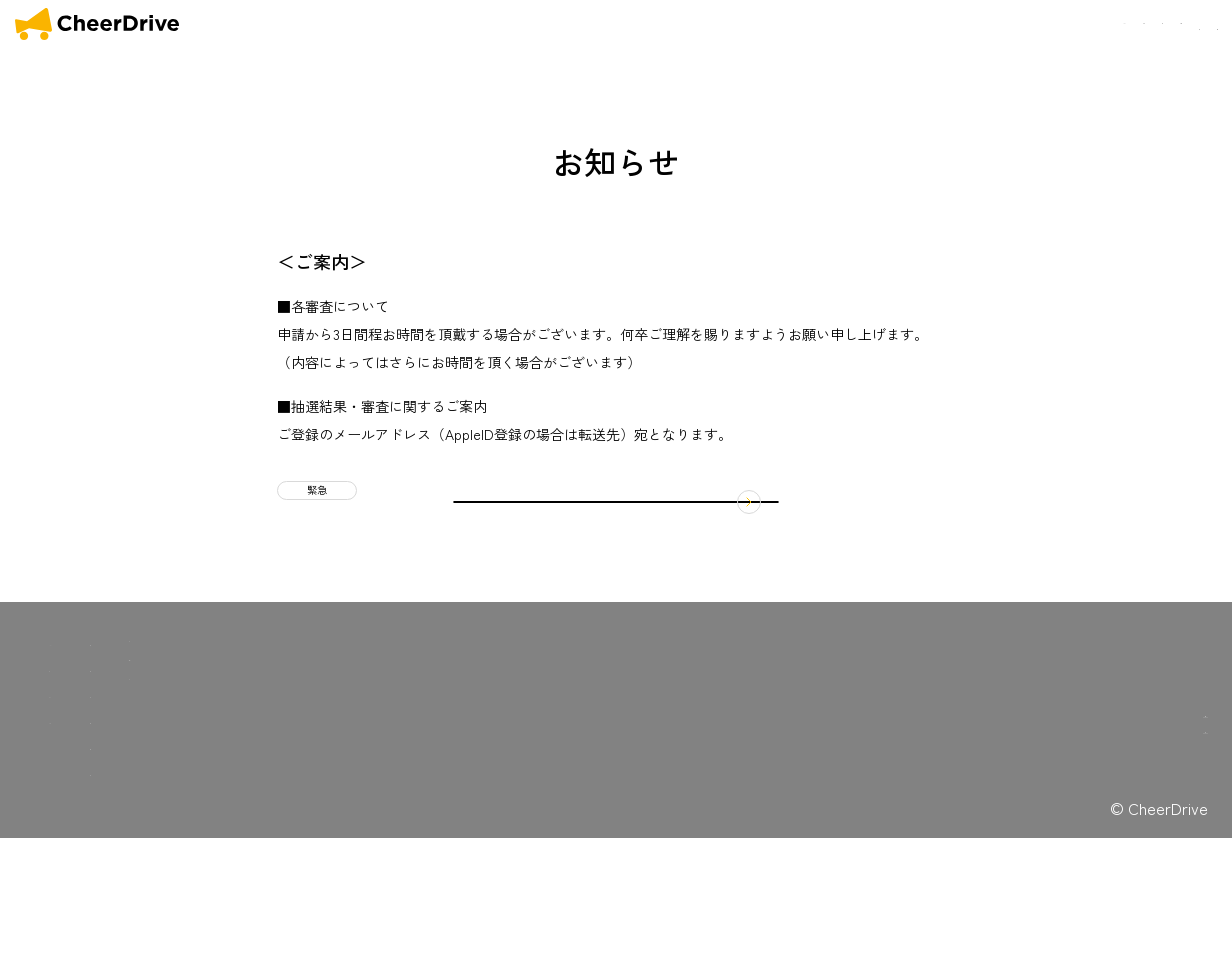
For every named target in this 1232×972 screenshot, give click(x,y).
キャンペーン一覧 (237, 822)
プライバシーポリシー (382, 805)
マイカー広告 (224, 770)
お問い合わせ (1181, 24)
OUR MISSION (824, 25)
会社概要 (1103, 24)
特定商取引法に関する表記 (393, 786)
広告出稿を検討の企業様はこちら (1090, 860)
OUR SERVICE (92, 796)
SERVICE (914, 25)
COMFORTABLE (1010, 25)
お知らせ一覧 (224, 796)
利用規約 (349, 767)
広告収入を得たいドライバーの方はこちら (1090, 903)
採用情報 (211, 900)
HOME (744, 25)
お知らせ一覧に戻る (616, 605)
